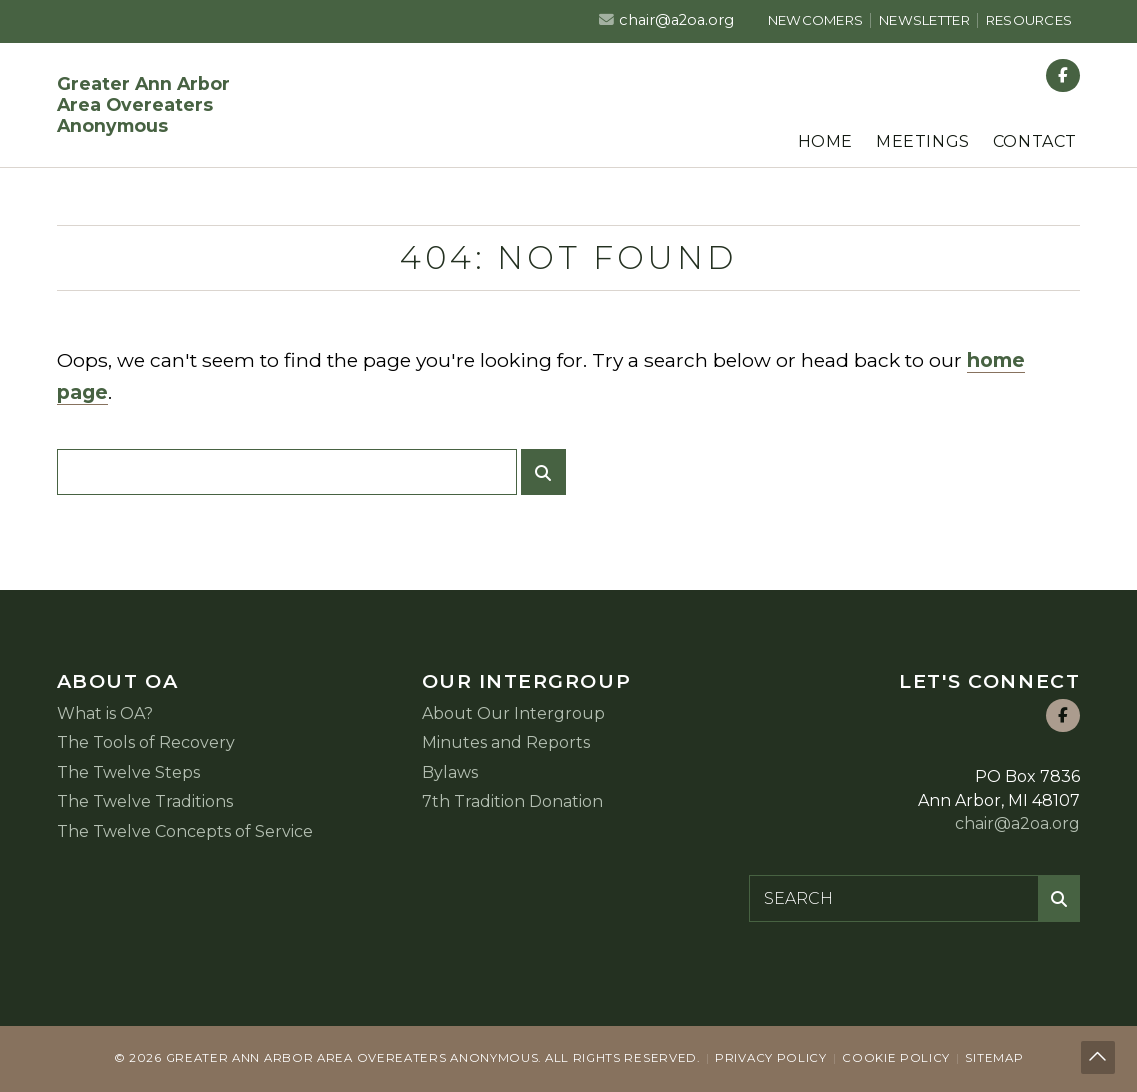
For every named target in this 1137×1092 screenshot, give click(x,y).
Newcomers (815, 20)
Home (825, 141)
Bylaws (450, 772)
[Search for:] (287, 472)
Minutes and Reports (506, 742)
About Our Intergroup (513, 713)
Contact (1035, 141)
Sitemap (994, 1058)
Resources (1029, 20)
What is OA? (105, 713)
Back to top (1100, 1059)
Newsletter (924, 20)
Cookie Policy (896, 1058)
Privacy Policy (771, 1058)
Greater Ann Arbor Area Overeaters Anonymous (143, 104)
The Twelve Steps (128, 772)
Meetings (923, 141)
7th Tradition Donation (512, 801)
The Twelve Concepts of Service (185, 831)
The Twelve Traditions (145, 801)
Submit (548, 480)
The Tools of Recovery (146, 742)
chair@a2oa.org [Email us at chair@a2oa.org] (676, 20)
